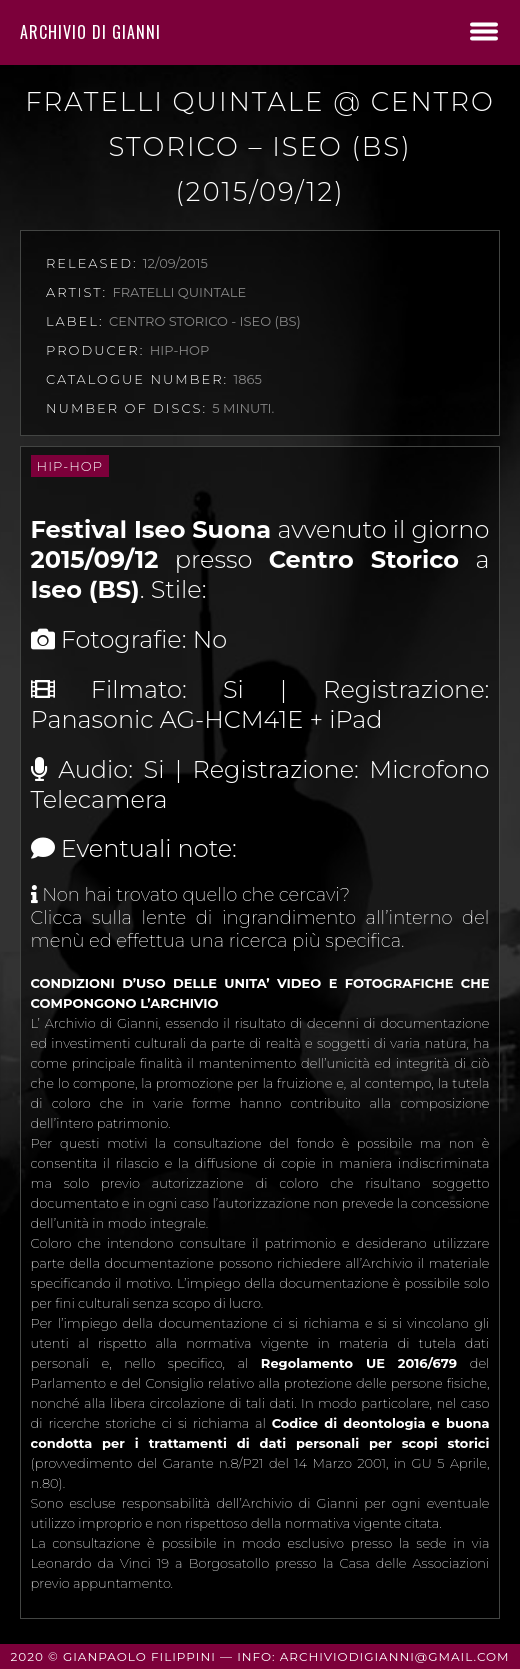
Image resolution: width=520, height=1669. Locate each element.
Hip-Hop (70, 466)
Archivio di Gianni (90, 32)
